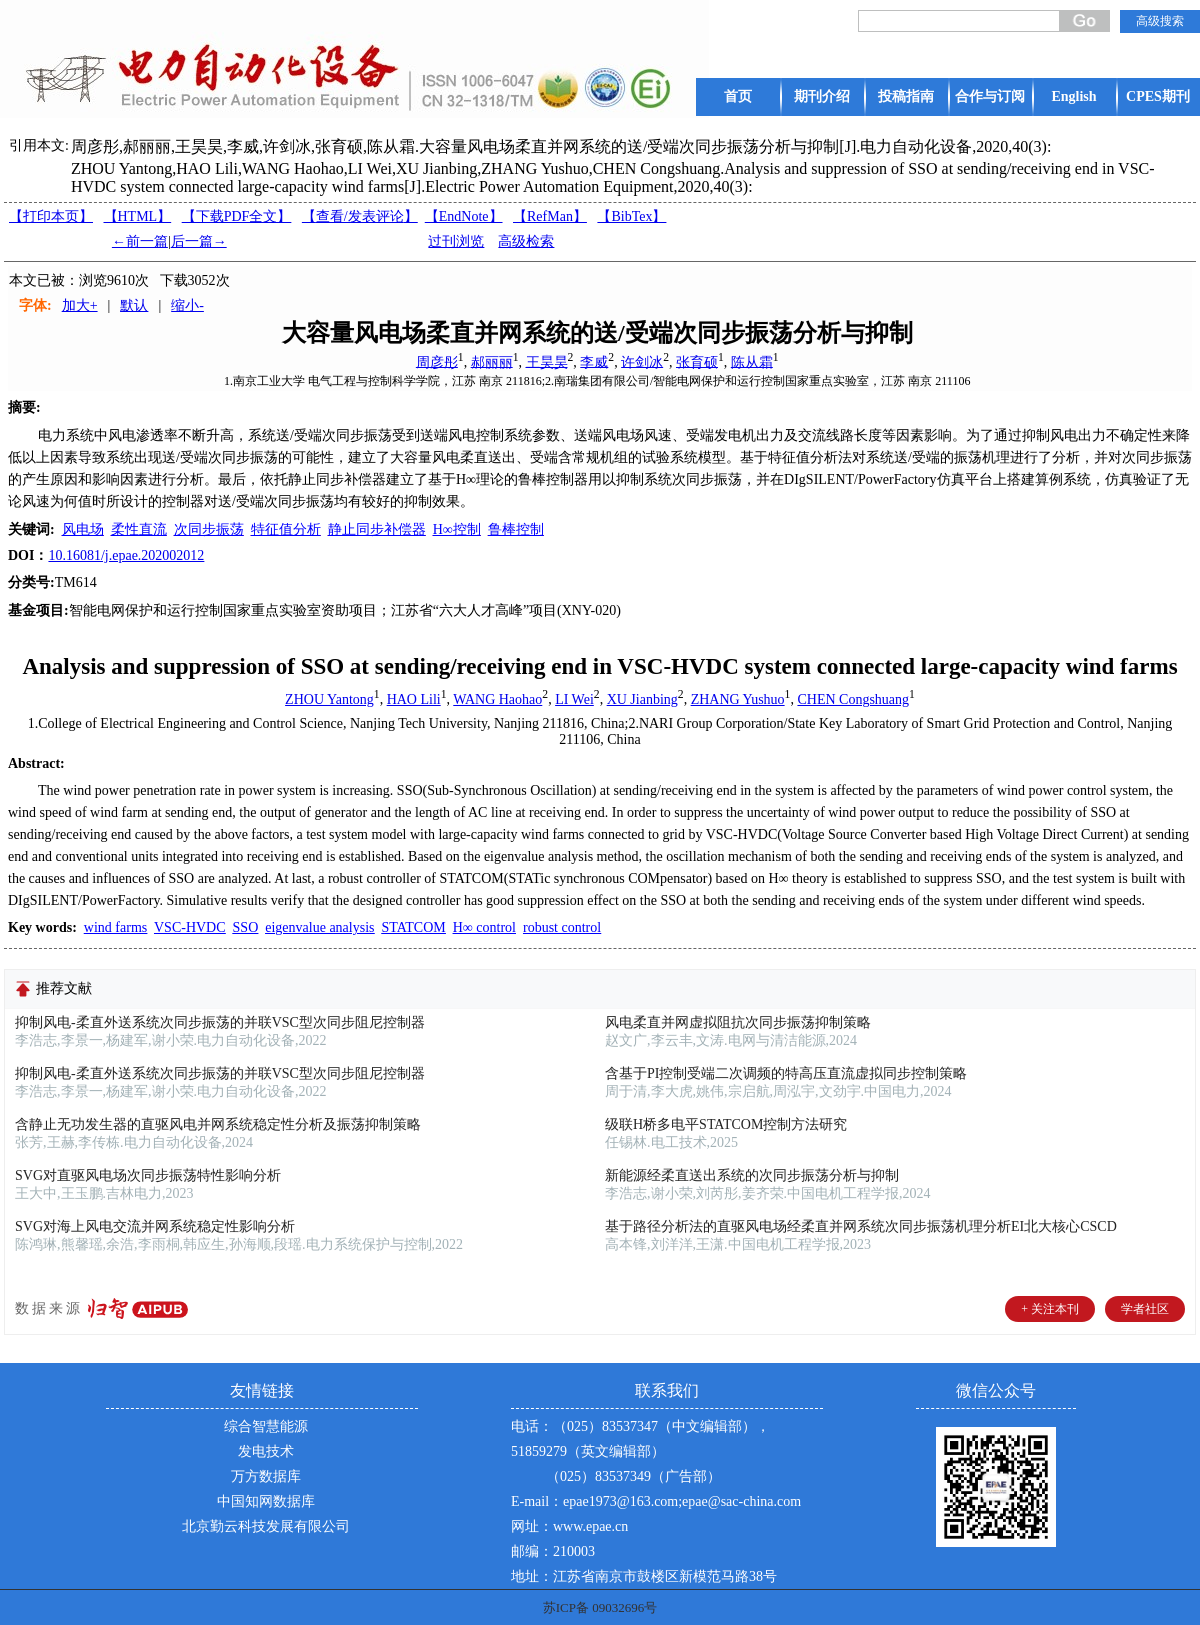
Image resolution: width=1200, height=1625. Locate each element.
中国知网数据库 (266, 1501)
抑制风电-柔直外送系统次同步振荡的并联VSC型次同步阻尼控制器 (220, 1022)
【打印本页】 (51, 216)
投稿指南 (906, 96)
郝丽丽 (492, 361)
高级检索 (526, 241)
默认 (134, 305)
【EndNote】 (464, 216)
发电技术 (266, 1451)
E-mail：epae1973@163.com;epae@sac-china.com (656, 1501)
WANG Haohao (497, 699)
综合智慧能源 (266, 1426)
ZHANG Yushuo (738, 699)
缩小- (187, 305)
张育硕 (697, 361)
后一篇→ (199, 241)
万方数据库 (266, 1476)
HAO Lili (414, 699)
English (1073, 96)
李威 (594, 361)
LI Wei (574, 699)
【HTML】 (138, 216)
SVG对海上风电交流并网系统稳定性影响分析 (155, 1226)
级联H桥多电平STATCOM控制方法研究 (726, 1124)
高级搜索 (1160, 21)
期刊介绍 (822, 96)
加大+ (80, 305)
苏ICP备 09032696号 (600, 1607)
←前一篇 (140, 241)
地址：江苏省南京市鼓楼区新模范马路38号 (644, 1576)
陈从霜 (752, 361)
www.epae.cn (590, 1526)
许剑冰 (642, 361)
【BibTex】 (631, 216)
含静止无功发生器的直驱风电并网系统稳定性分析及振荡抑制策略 (218, 1124)
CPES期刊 (1158, 96)
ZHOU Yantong (329, 699)
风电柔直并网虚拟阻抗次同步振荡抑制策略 (738, 1022)
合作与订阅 (990, 96)
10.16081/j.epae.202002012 (126, 555)
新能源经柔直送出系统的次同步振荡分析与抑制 (752, 1175)
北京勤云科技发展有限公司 (266, 1526)
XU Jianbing (642, 699)
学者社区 (1145, 1309)
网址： (532, 1526)
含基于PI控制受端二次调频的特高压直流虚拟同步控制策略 (786, 1073)
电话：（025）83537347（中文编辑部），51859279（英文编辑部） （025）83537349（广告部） (640, 1451)
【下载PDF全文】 (237, 216)
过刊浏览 (456, 241)
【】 (360, 216)
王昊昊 (547, 361)
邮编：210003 (553, 1551)
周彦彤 (437, 361)
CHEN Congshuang (853, 699)
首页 (738, 96)
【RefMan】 (550, 216)
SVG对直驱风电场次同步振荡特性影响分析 (148, 1175)
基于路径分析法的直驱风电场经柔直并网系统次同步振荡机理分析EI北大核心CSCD (861, 1226)
